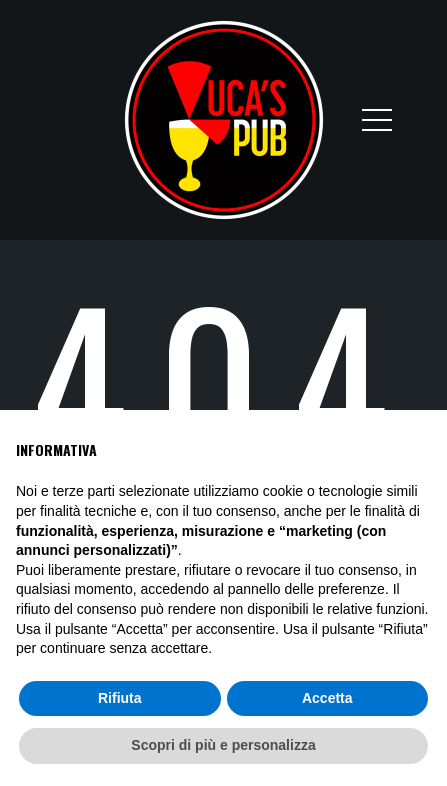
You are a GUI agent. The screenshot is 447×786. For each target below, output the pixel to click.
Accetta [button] (327, 698)
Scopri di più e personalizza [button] (223, 745)
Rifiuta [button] (120, 698)
